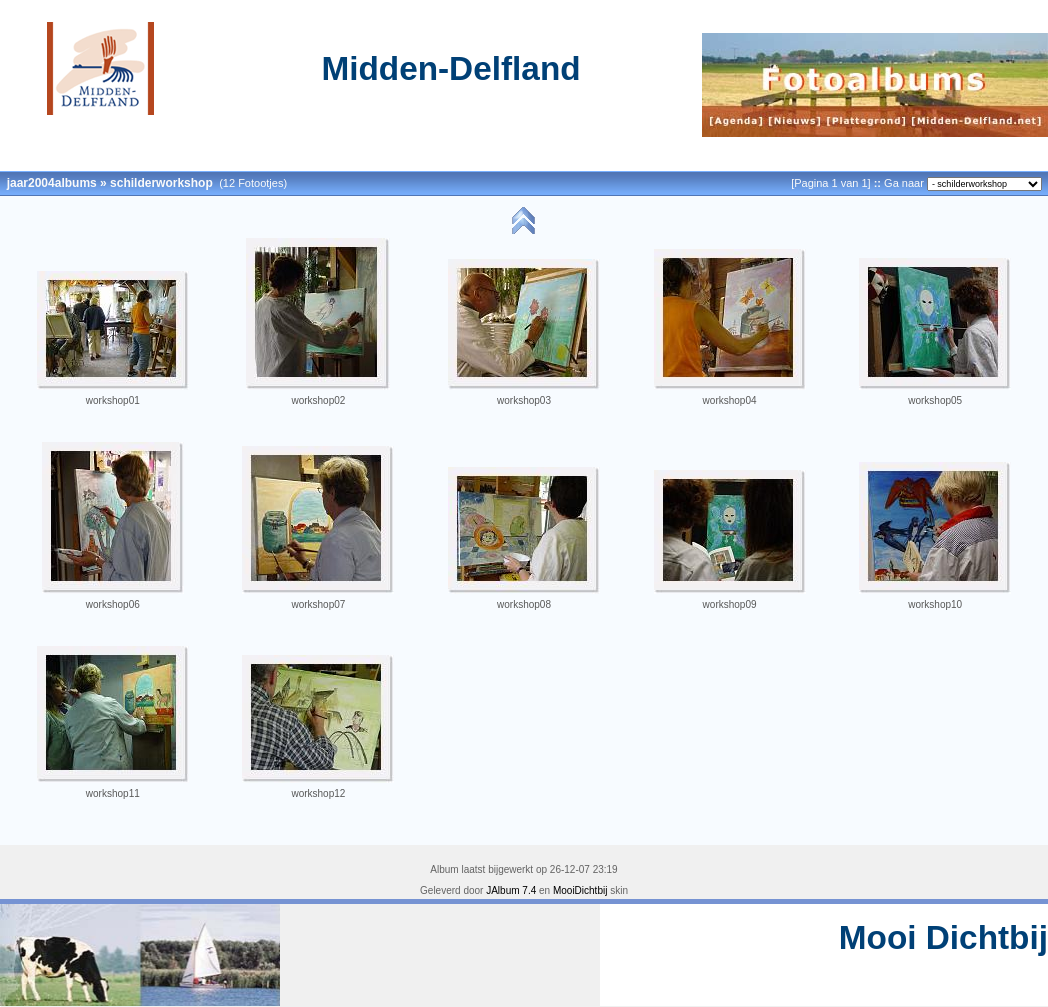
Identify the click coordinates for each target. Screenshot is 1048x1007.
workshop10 (935, 604)
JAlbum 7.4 (511, 890)
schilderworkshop (161, 183)
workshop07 (318, 604)
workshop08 (524, 604)
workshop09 (730, 604)
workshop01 (113, 400)
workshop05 (935, 400)
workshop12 (318, 793)
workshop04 (730, 400)
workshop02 (318, 400)
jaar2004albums (52, 183)
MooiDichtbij (580, 890)
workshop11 (113, 793)
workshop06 (113, 604)
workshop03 (524, 400)
